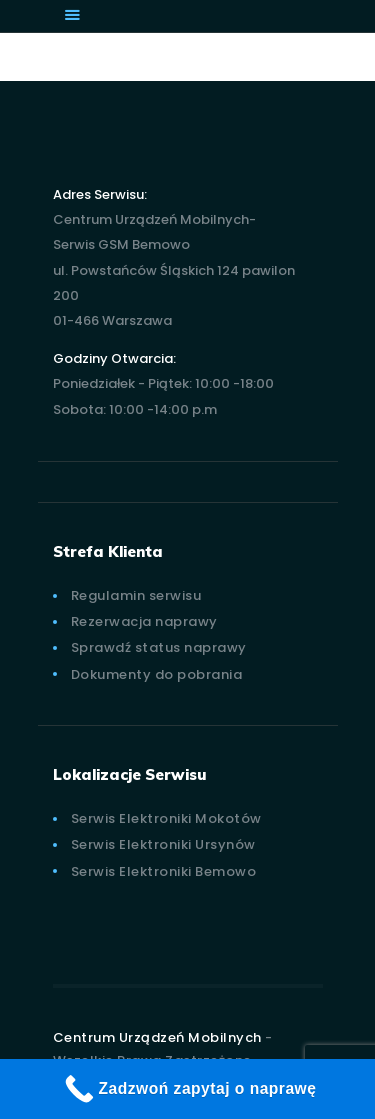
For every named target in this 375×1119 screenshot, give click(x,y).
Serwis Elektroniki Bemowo (164, 871)
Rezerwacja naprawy (144, 621)
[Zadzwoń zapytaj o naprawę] (187, 1089)
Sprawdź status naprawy (159, 647)
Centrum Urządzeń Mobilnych (157, 1037)
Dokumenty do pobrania (157, 674)
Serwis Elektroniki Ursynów (163, 844)
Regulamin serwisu (136, 595)
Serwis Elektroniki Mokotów (166, 818)
